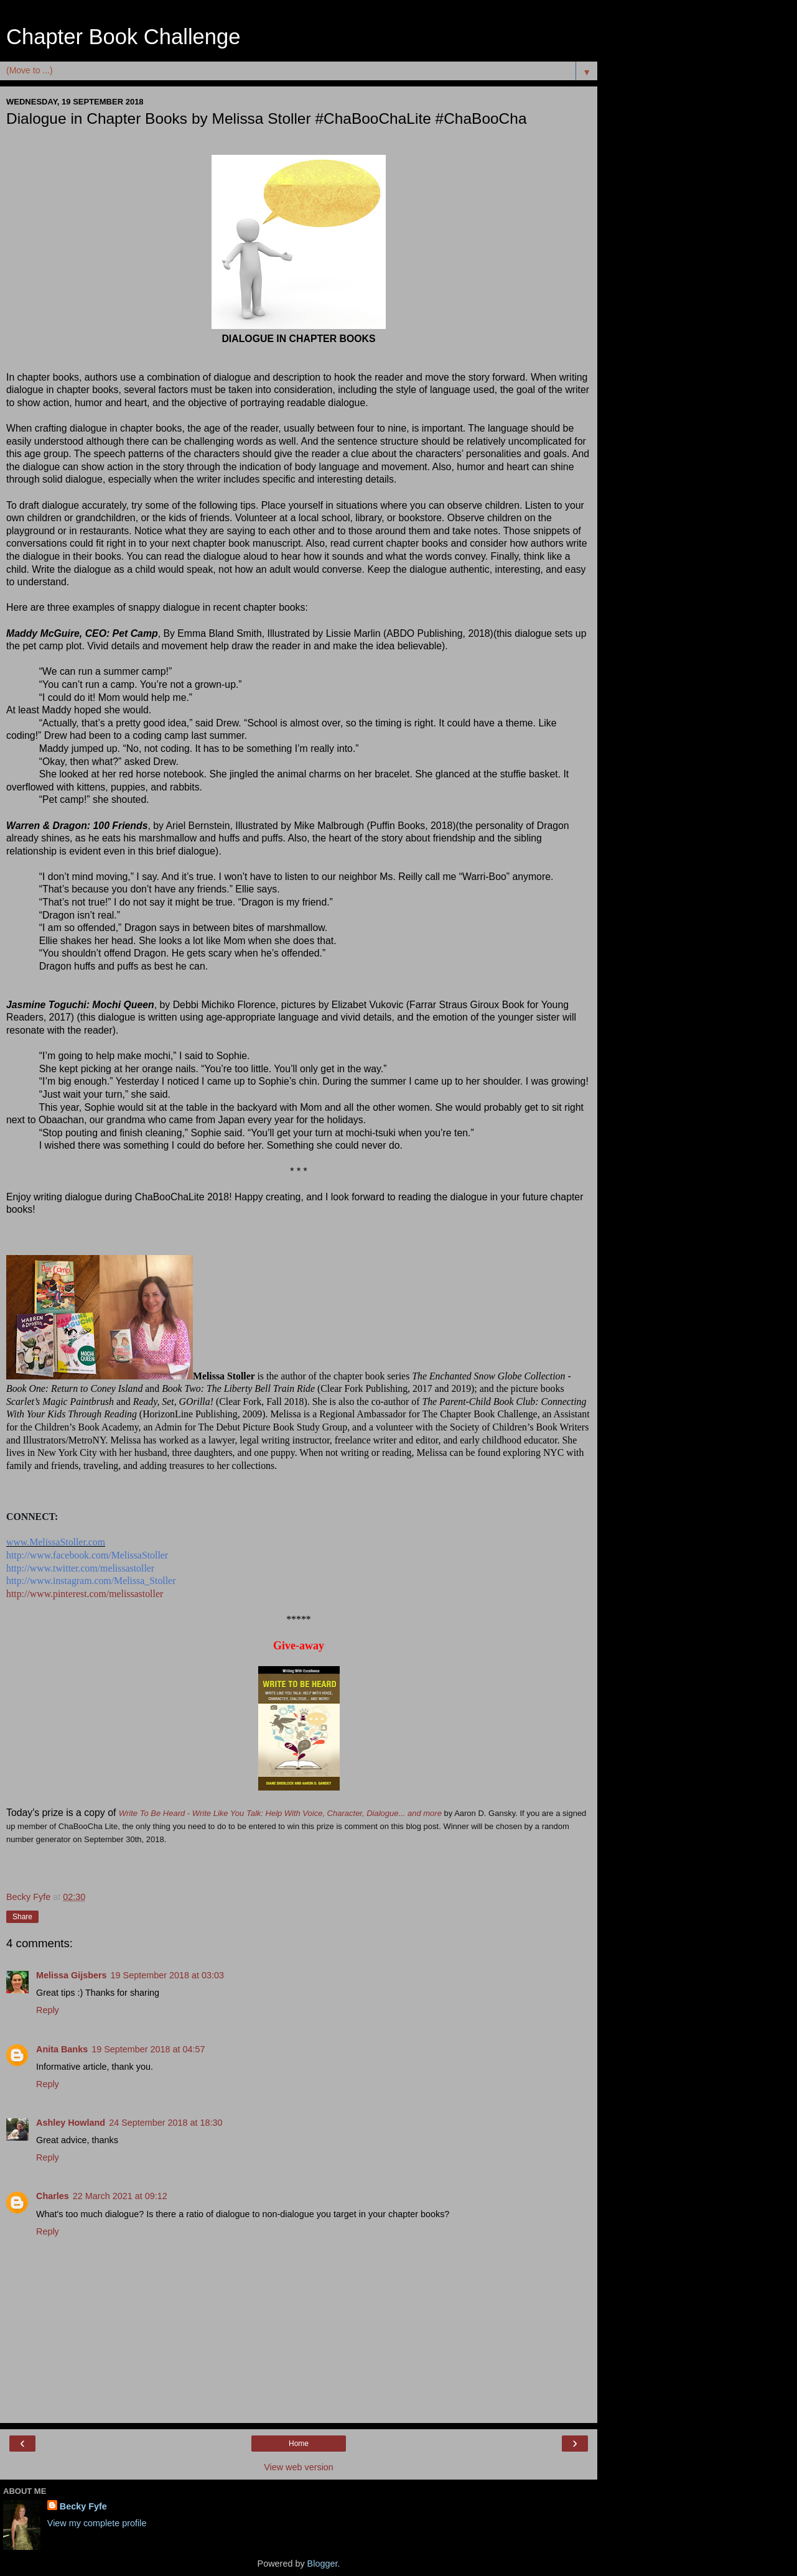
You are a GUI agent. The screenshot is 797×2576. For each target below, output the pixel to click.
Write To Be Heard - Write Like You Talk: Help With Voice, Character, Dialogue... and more (280, 1813)
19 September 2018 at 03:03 (167, 1975)
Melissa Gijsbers (71, 1975)
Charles (52, 2196)
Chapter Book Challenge (123, 37)
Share (22, 1916)
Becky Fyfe (83, 2506)
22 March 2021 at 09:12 (120, 2196)
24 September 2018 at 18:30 (165, 2123)
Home (299, 2443)
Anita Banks (62, 2049)
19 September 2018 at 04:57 (148, 2049)
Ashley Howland (70, 2123)
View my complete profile (97, 2523)
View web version (298, 2467)
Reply (47, 2010)
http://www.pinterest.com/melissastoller (84, 1593)
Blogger (322, 2564)
